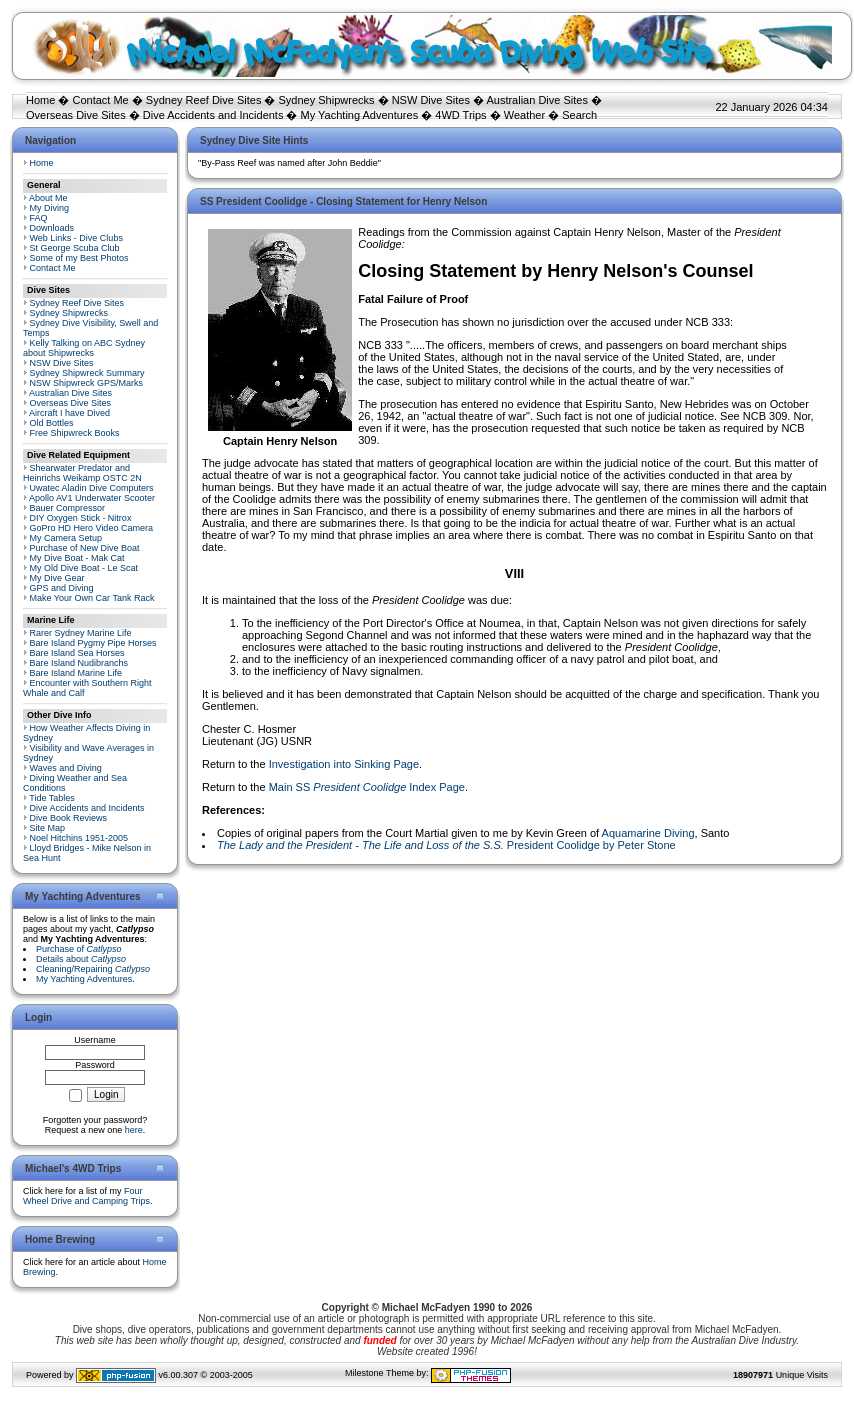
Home (40, 100)
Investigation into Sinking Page (344, 764)
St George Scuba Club (75, 248)
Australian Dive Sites (537, 100)
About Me (48, 198)
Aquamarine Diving (648, 833)
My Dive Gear (57, 578)
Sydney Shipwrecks (327, 100)
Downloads (52, 228)
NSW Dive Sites (431, 100)
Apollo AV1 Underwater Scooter (92, 498)
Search (579, 115)
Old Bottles (52, 423)
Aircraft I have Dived (69, 413)
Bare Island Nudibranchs (79, 663)
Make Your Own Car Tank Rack (92, 598)
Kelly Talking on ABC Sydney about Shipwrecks (84, 348)
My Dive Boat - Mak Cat (77, 558)
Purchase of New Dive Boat (85, 548)
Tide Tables (52, 798)
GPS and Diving (62, 588)
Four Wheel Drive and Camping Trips (86, 1196)
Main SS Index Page (367, 787)
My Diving (50, 208)
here (134, 1130)
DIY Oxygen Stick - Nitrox (81, 518)
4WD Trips (460, 115)
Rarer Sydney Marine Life (81, 633)
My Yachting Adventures (360, 115)
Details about (81, 959)
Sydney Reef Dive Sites (204, 100)
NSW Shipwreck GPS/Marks (87, 383)
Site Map (48, 828)
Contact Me (100, 100)
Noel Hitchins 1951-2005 (79, 838)
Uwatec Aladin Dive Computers (92, 488)
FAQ (39, 218)
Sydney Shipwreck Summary (87, 373)
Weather (524, 115)
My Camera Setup (66, 538)
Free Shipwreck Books (75, 433)
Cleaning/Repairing (93, 969)
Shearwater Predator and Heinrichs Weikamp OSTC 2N (82, 473)
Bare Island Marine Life (76, 673)
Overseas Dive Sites (76, 115)
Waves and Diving (66, 768)
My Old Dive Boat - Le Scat (84, 568)
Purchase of (79, 949)
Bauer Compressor (68, 508)
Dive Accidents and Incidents (213, 115)
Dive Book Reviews (69, 818)
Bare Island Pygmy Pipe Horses (93, 643)
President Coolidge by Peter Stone (446, 845)
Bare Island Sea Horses (77, 653)
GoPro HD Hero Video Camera (91, 528)
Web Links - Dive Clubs (76, 238)
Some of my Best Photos (79, 258)
